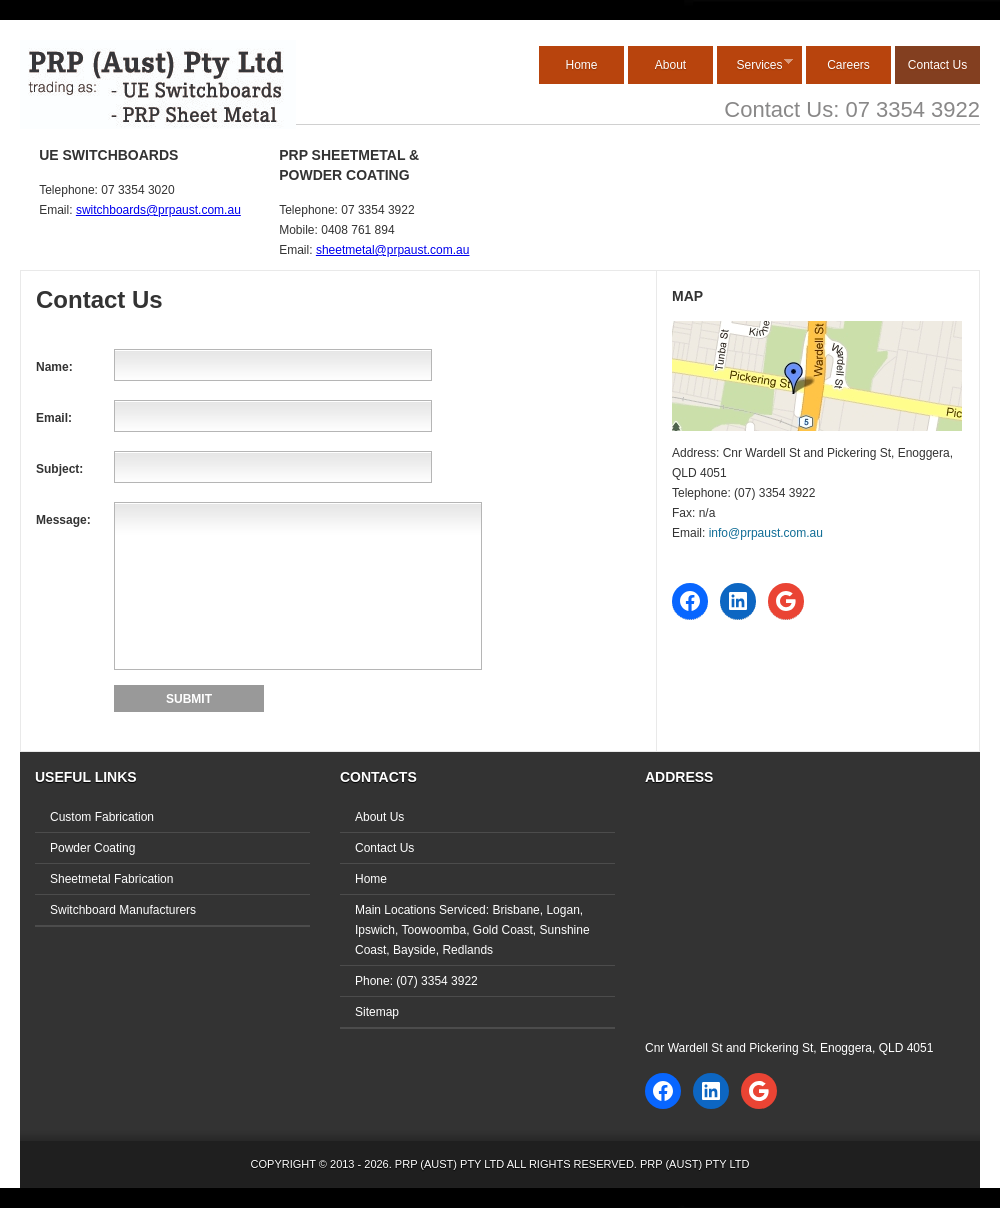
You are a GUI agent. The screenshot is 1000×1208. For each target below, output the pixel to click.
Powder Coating (92, 848)
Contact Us (937, 65)
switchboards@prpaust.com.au (158, 210)
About (670, 65)
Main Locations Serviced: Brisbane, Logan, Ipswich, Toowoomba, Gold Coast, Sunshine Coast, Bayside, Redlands (472, 930)
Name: (54, 367)
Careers (848, 65)
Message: (63, 520)
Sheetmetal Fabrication (111, 879)
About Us (379, 817)
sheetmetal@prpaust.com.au (393, 250)
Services (755, 64)
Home (581, 65)
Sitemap (377, 1012)
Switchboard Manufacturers (123, 910)
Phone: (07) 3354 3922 (416, 981)
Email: (54, 418)
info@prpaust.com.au (766, 533)
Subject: (59, 469)
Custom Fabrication (102, 817)
